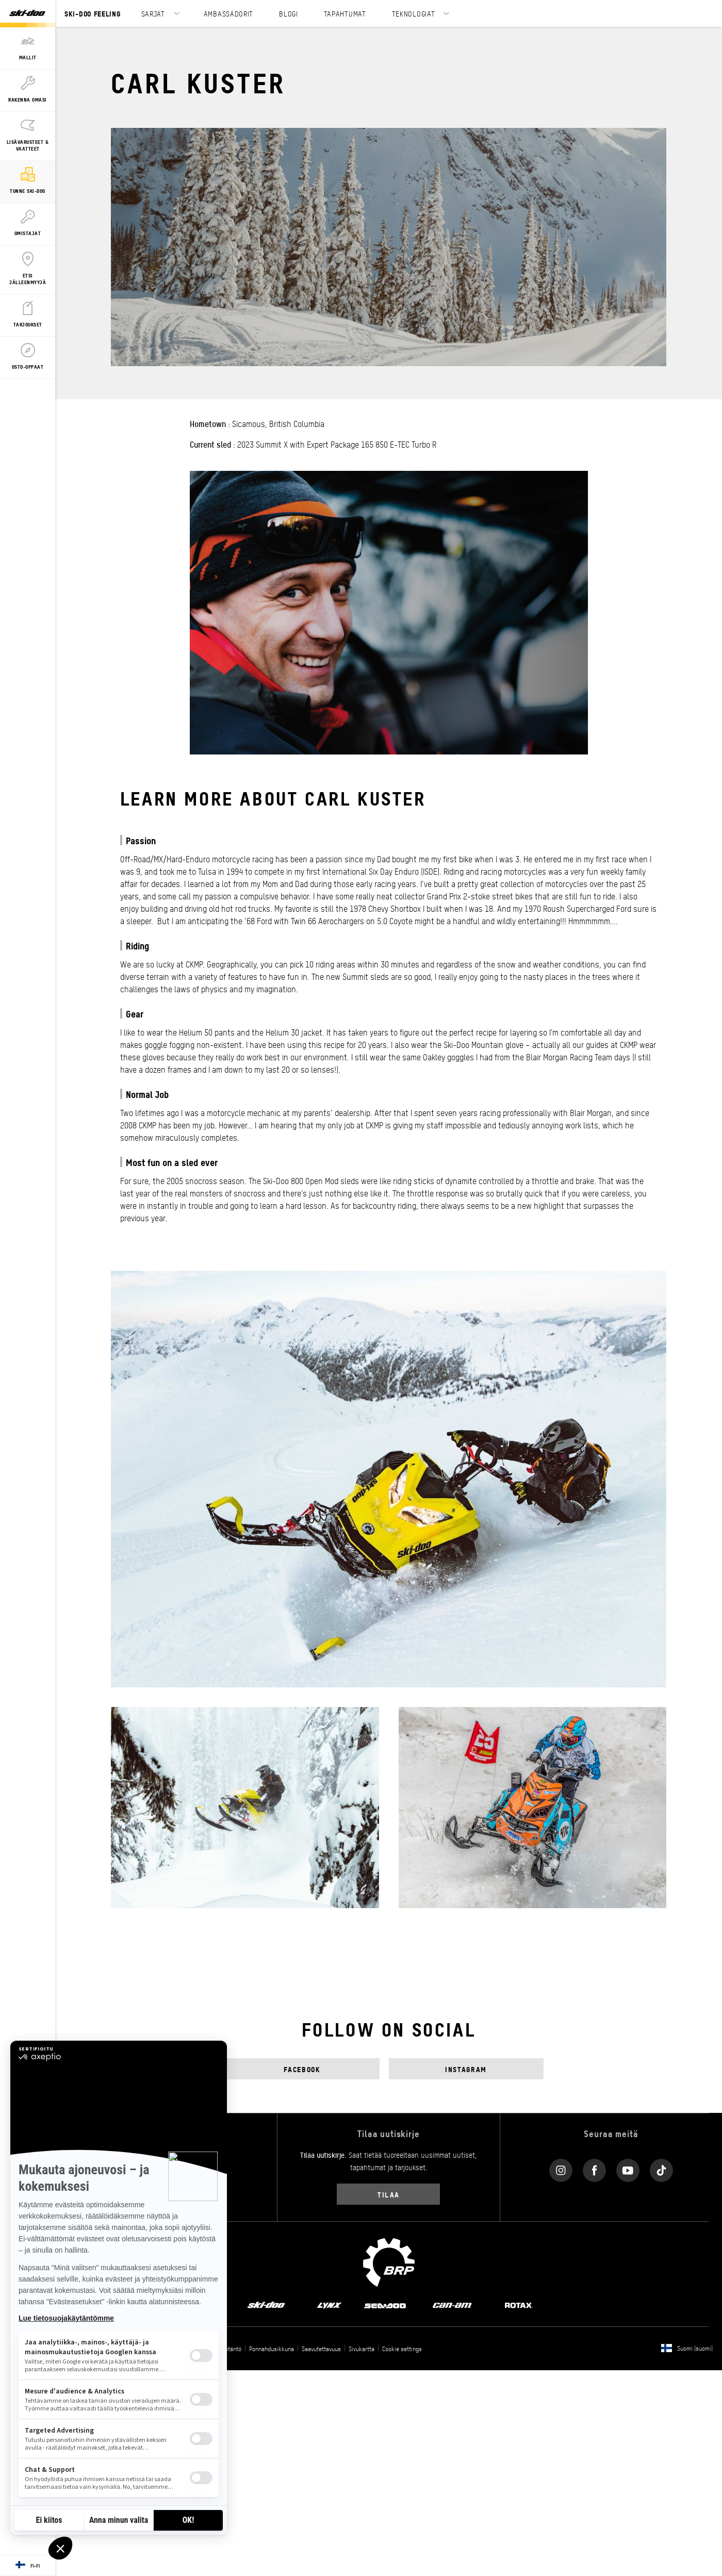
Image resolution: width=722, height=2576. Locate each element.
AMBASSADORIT (228, 13)
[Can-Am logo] (452, 2304)
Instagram (466, 2069)
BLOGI (288, 13)
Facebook (302, 2069)
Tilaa (389, 2194)
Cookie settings (402, 2348)
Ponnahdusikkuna (271, 2348)
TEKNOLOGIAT (413, 13)
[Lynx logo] (329, 2304)
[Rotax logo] (519, 2304)
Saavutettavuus (321, 2348)
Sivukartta (361, 2348)
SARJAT (153, 13)
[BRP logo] (389, 2261)
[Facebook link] (594, 2168)
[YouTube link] (627, 2168)
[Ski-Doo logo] (27, 13)
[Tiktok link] (661, 2168)
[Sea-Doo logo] (385, 2304)
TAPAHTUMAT (345, 13)
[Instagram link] (560, 2168)
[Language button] (27, 2565)
